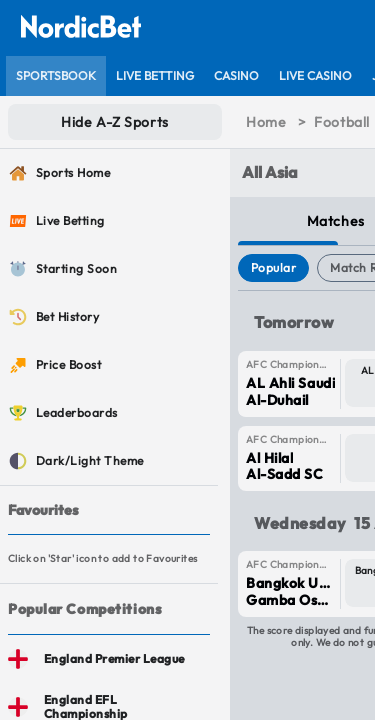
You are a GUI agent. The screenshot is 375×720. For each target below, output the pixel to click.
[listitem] (56, 76)
